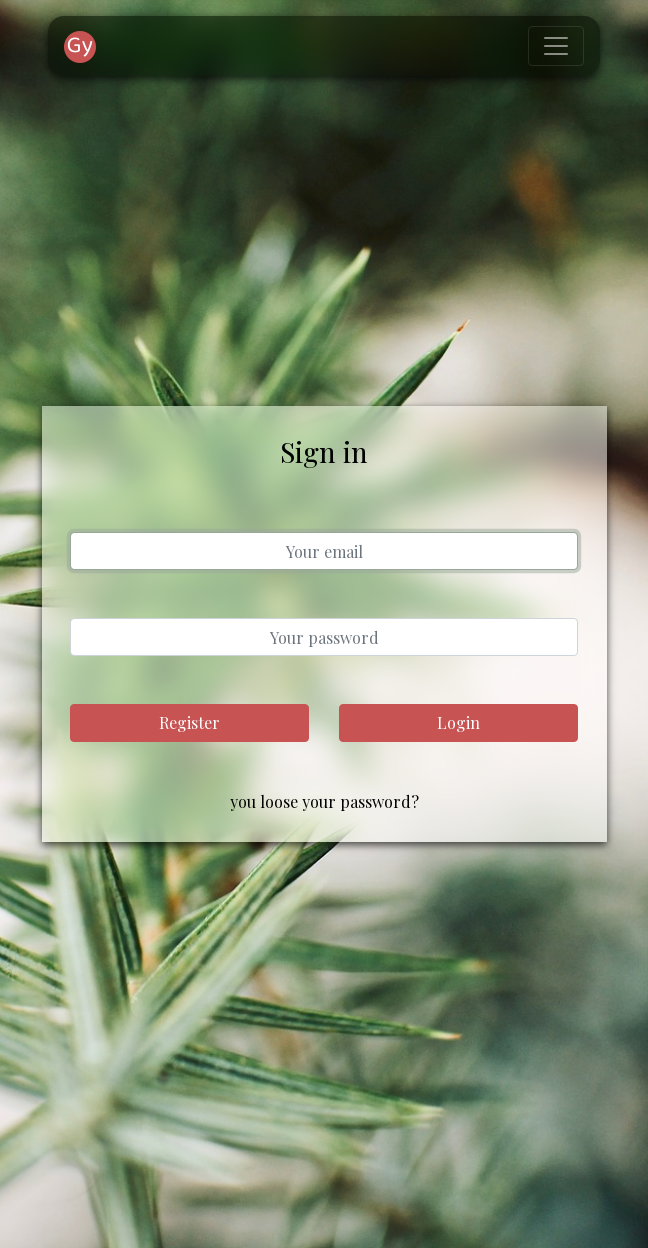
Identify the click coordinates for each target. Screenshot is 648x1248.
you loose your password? (324, 801)
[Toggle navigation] (556, 46)
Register (189, 722)
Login (458, 722)
